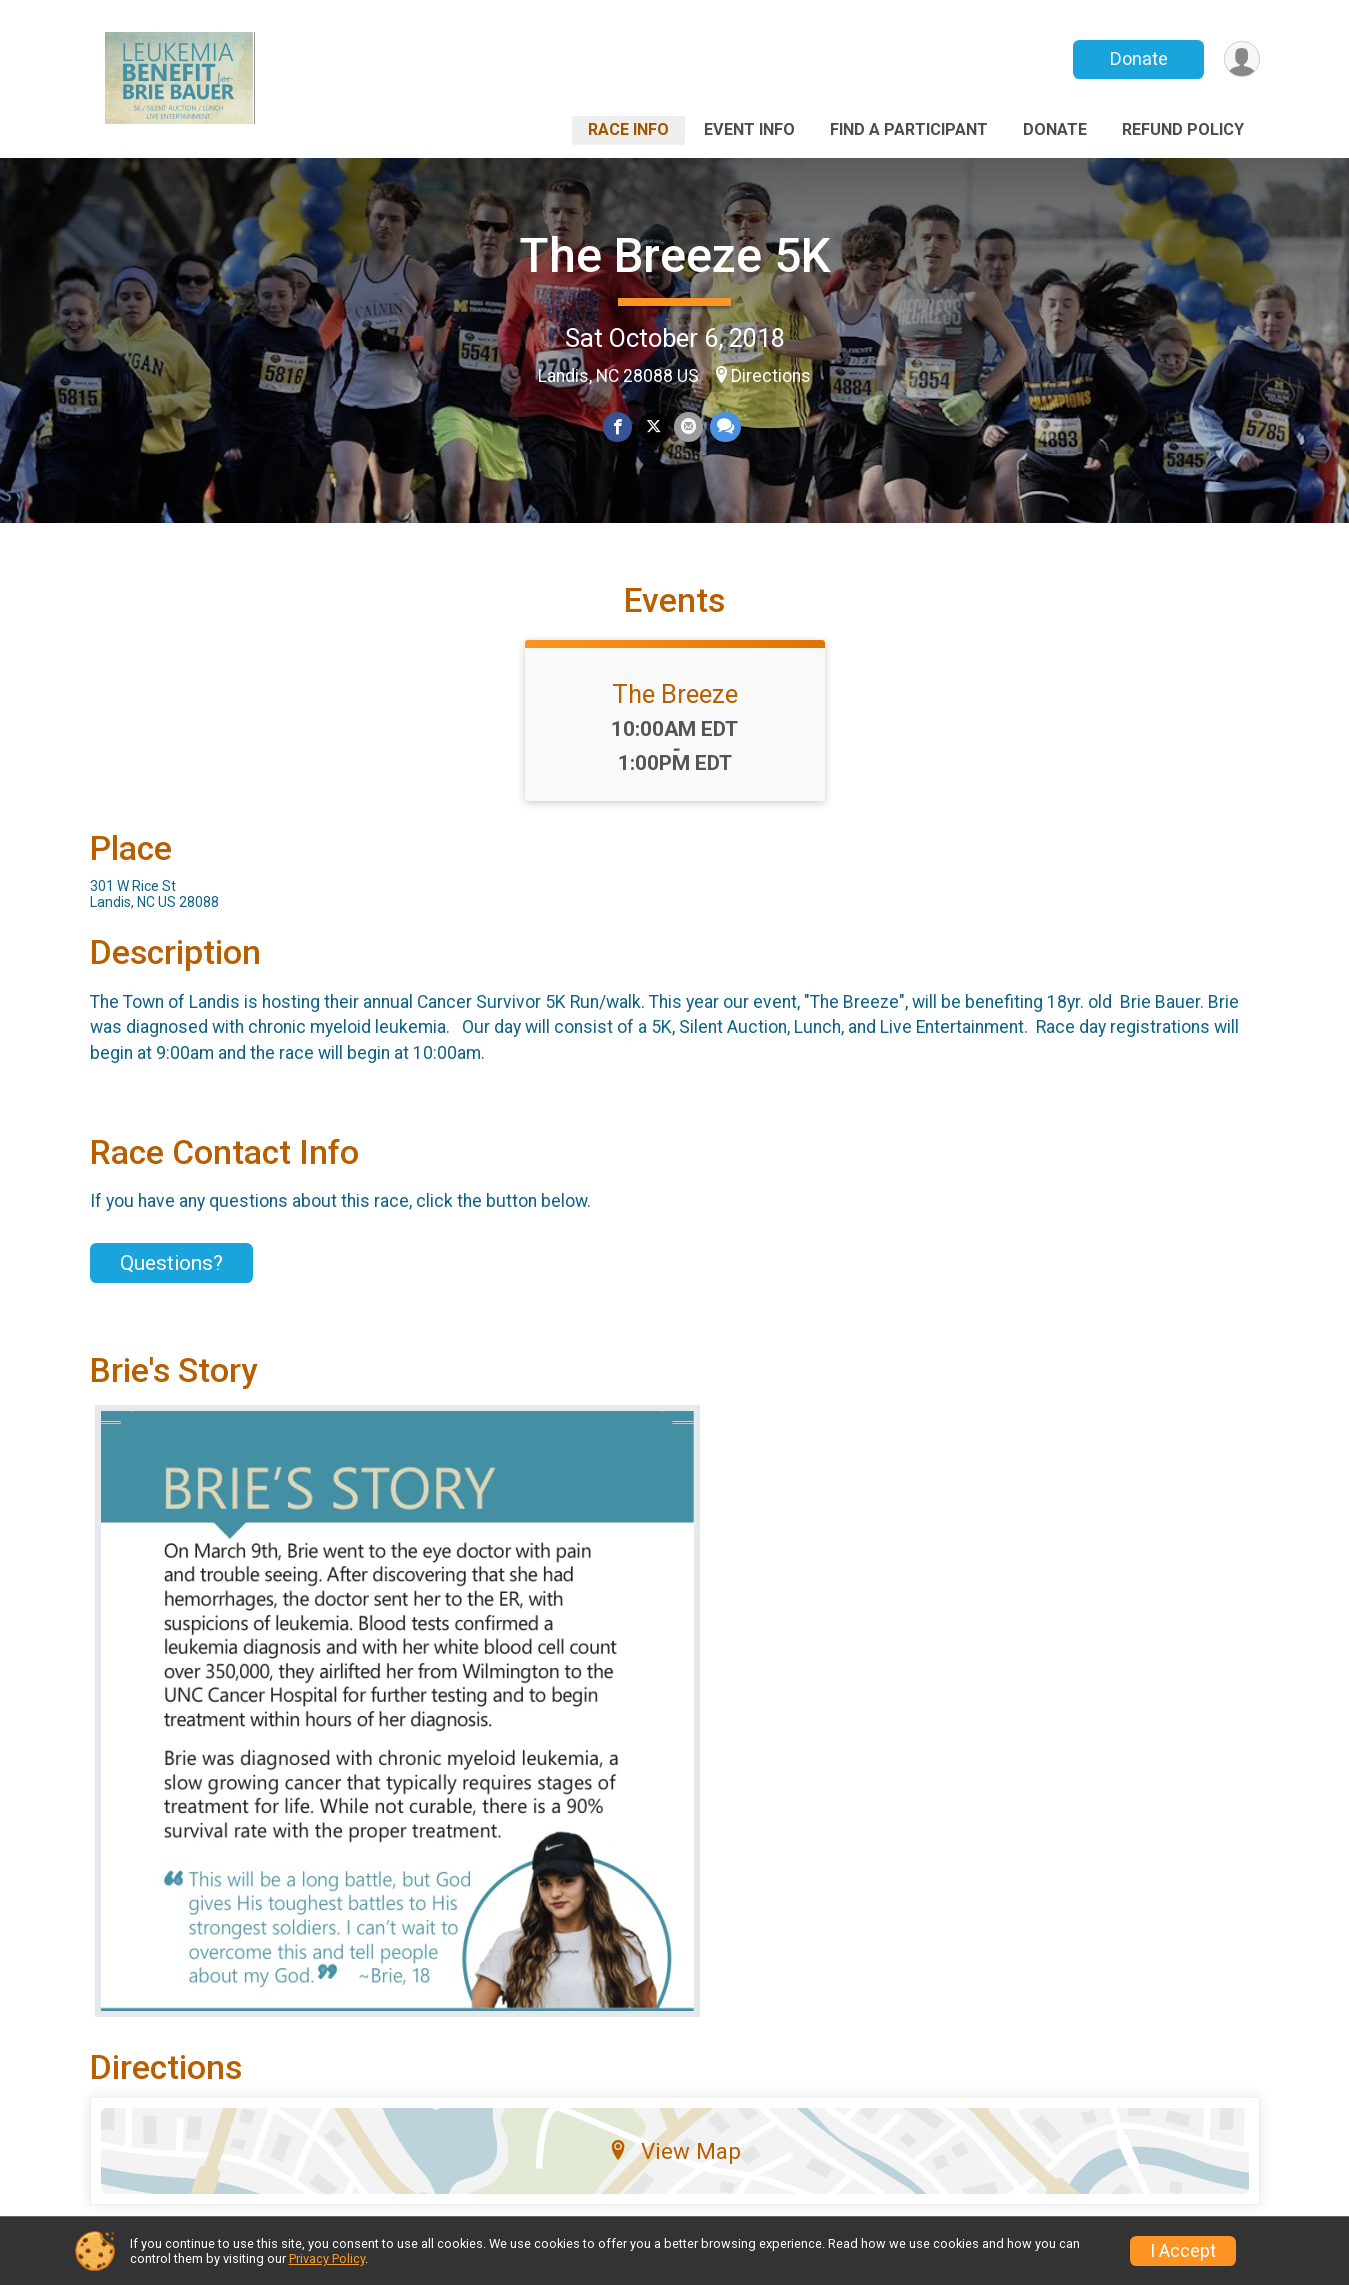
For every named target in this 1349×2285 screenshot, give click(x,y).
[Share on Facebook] (618, 427)
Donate (1137, 58)
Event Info (749, 129)
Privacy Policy (327, 2258)
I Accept (1183, 2251)
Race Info (628, 129)
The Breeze (675, 709)
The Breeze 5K (675, 255)
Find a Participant (909, 129)
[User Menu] (1241, 59)
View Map (674, 2166)
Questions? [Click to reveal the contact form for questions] (171, 1278)
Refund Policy (1183, 129)
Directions (771, 376)
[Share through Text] (724, 427)
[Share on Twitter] (653, 427)
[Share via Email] (688, 427)
